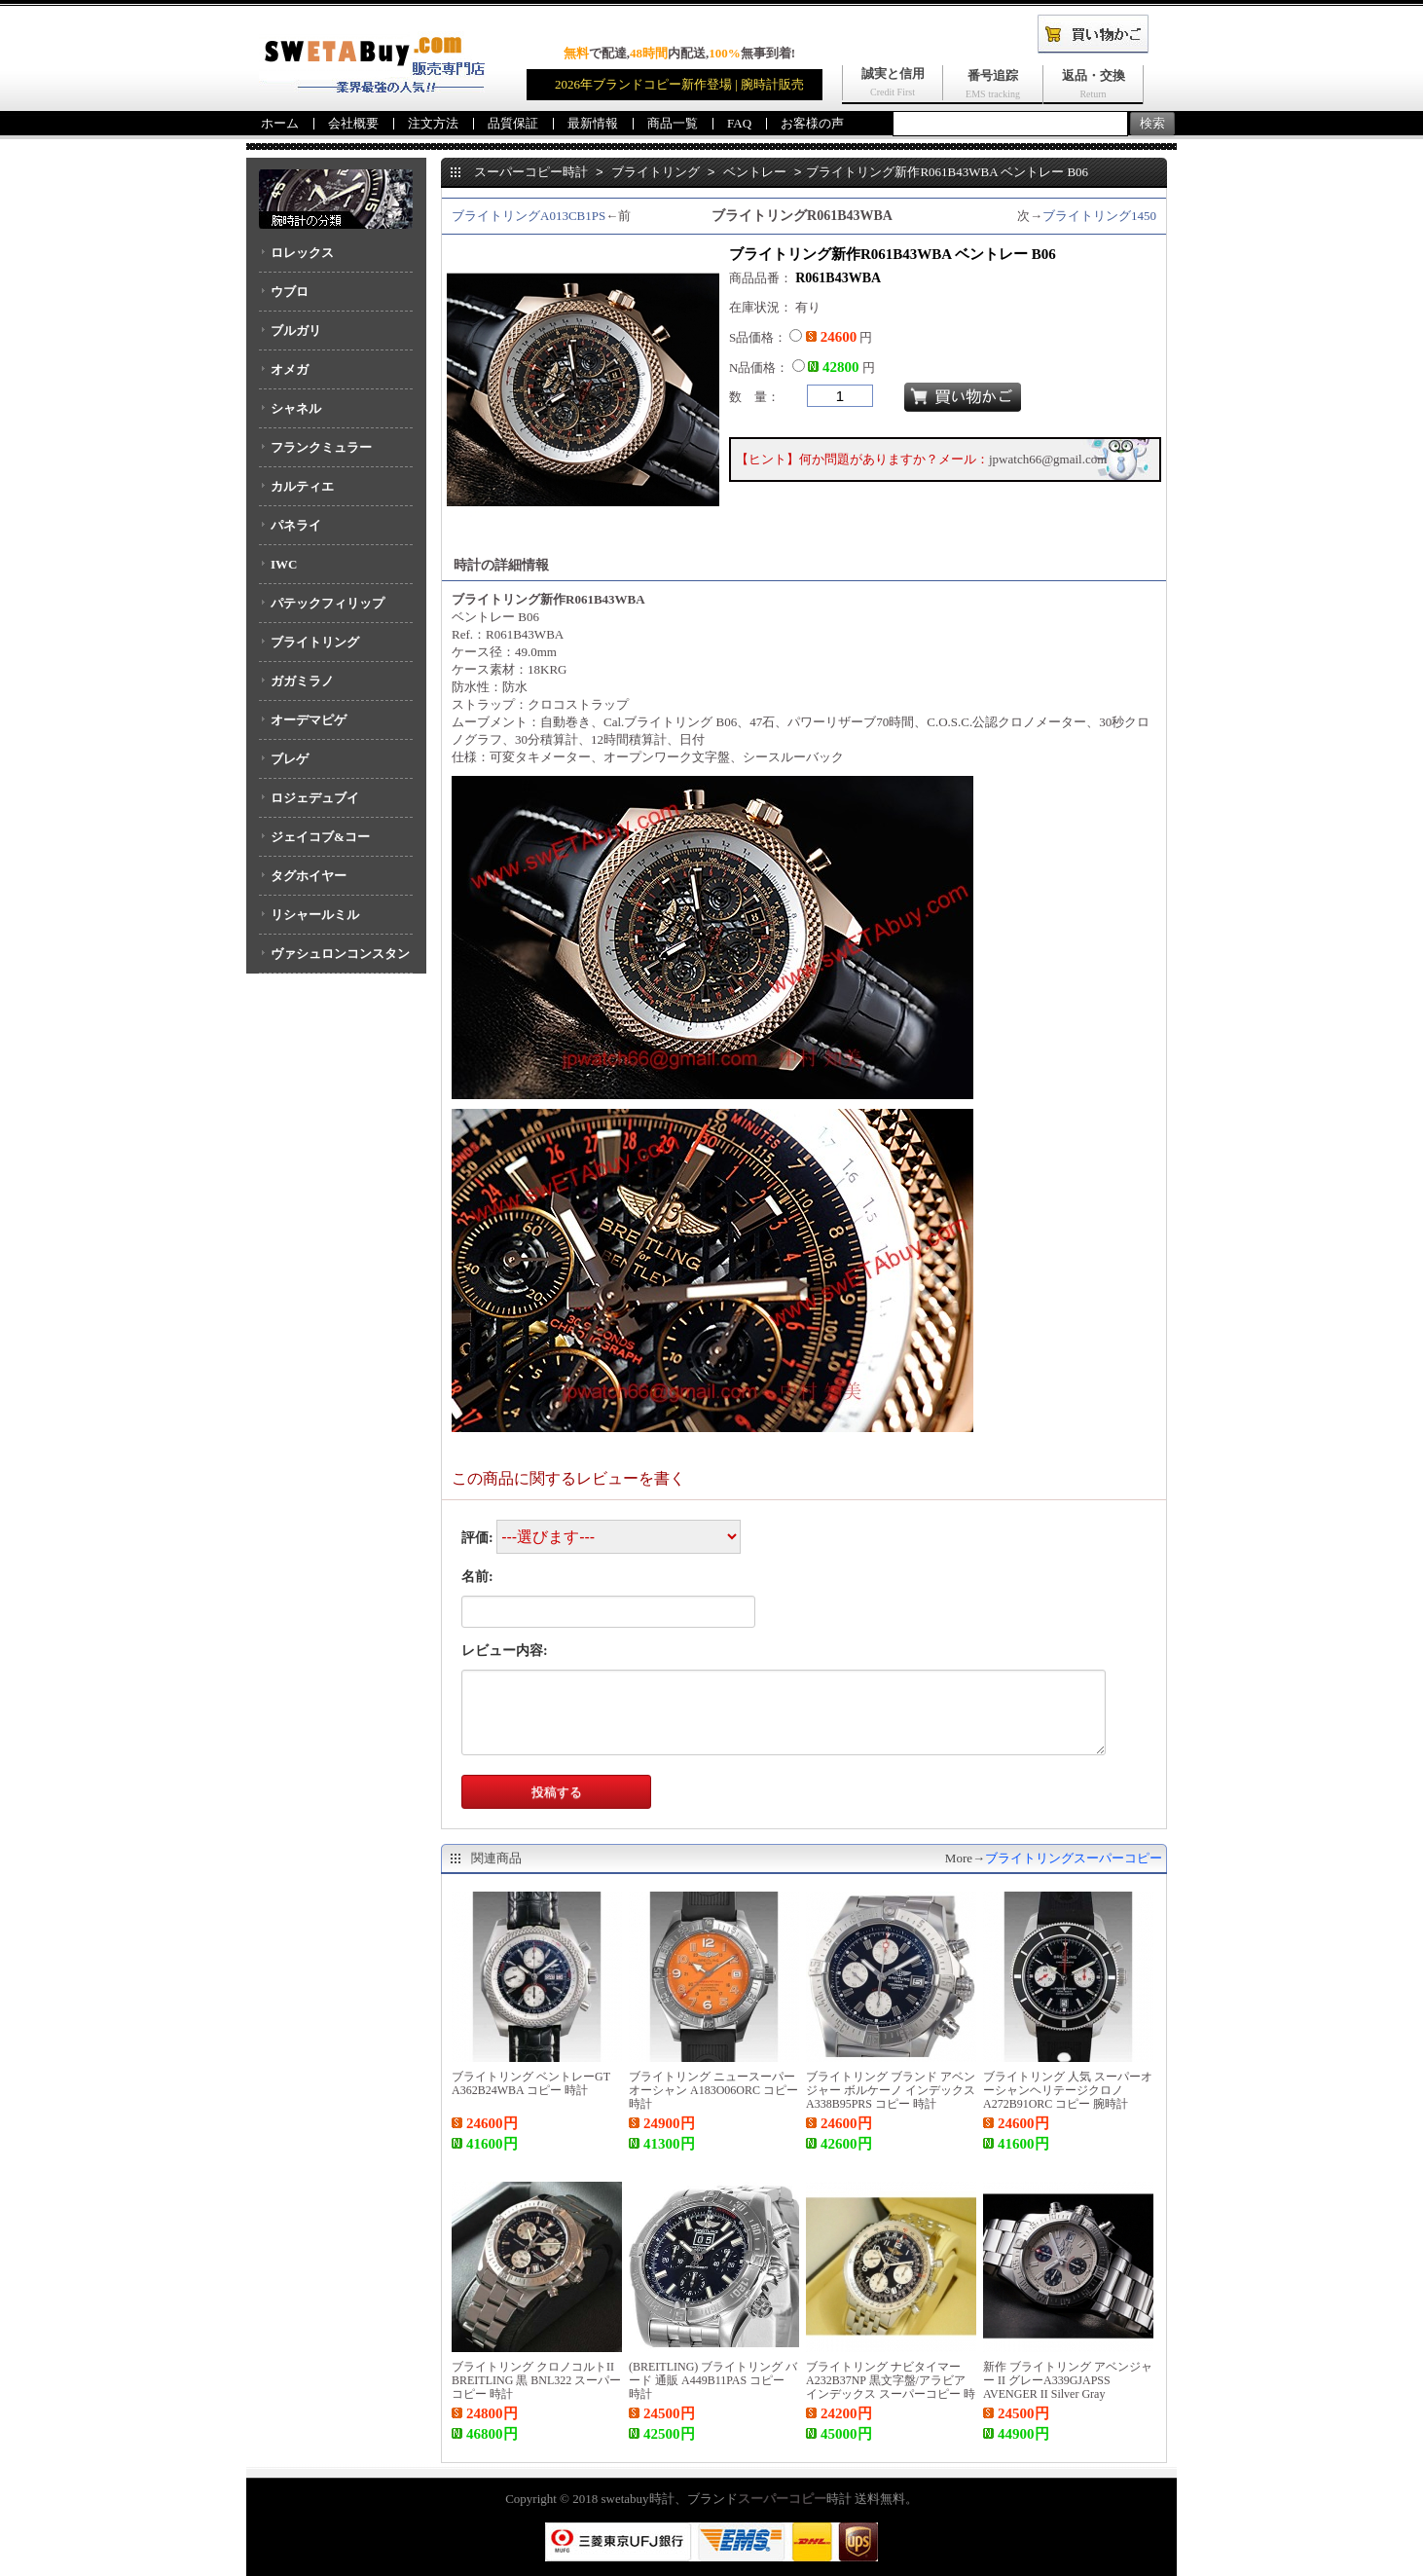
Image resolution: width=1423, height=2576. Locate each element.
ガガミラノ (302, 681)
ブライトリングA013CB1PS (528, 215)
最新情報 (592, 123)
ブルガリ (296, 330)
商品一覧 (672, 123)
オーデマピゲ (309, 720)
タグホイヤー (309, 875)
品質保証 (513, 123)
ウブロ (290, 291)
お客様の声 (812, 123)
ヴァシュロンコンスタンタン (334, 960)
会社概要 (353, 123)
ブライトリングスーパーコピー (1073, 1858)
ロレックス (302, 252)
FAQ (739, 123)
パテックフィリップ (327, 603)
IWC (284, 564)
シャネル (296, 408)
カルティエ (302, 486)
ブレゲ (290, 759)
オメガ (290, 369)
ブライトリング (315, 642)
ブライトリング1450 (1099, 215)
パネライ (296, 525)
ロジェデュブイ (315, 798)
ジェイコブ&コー (320, 836)
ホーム (280, 123)
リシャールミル (315, 914)
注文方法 (433, 123)
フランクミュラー (321, 447)
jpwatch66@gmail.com (1048, 459)
